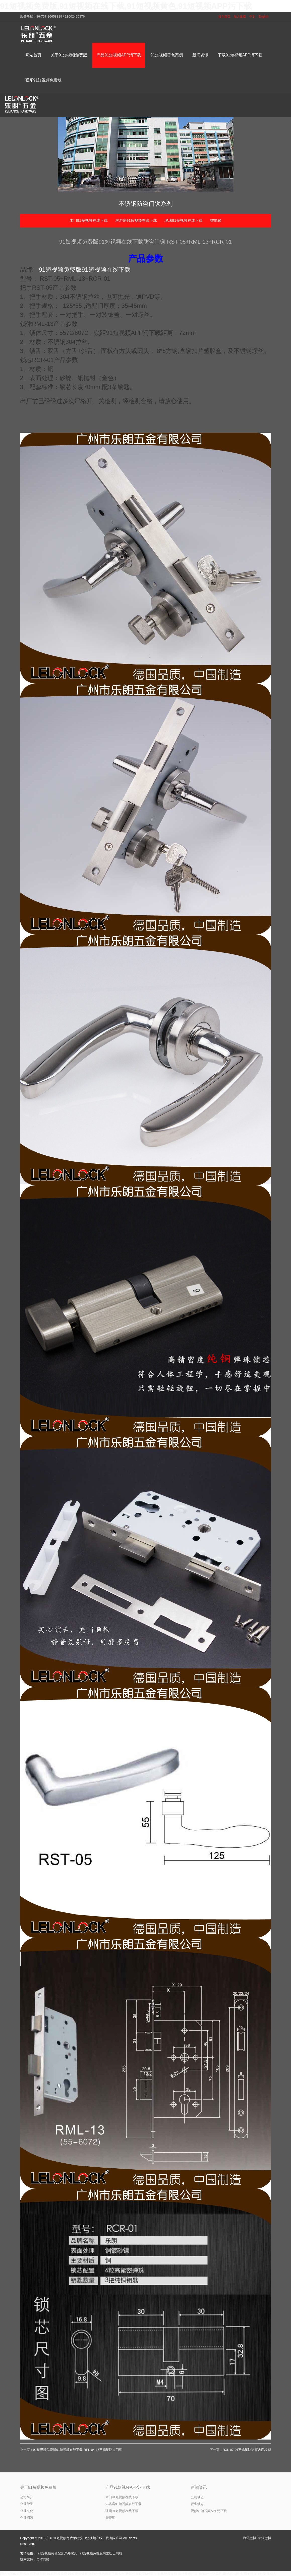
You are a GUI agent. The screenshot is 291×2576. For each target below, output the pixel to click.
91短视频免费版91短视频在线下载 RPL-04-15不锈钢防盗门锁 (77, 2450)
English (263, 16)
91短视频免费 (57, 2573)
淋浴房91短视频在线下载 (136, 220)
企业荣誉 (26, 2504)
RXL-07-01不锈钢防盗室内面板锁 (247, 2450)
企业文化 (26, 2511)
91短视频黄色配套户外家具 (57, 2553)
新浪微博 (264, 2538)
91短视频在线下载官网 (29, 2573)
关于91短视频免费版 (38, 2487)
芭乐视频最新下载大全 (108, 2573)
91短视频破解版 (79, 2573)
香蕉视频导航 (167, 2573)
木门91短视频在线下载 (89, 220)
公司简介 (26, 2497)
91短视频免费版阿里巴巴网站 (101, 2553)
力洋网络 (42, 2559)
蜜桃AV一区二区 (210, 2573)
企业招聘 (26, 2518)
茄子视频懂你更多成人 (260, 2573)
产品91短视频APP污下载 (127, 2487)
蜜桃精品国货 (233, 2573)
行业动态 (197, 2504)
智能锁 (215, 220)
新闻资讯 (199, 2487)
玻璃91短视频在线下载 (183, 220)
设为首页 (224, 16)
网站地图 (6, 2573)
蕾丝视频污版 (188, 2573)
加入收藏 (240, 16)
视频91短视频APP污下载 (209, 2511)
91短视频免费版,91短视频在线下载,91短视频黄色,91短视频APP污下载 (126, 6)
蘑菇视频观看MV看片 (141, 2573)
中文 (252, 16)
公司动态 (197, 2497)
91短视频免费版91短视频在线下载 (84, 269)
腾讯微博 (249, 2538)
